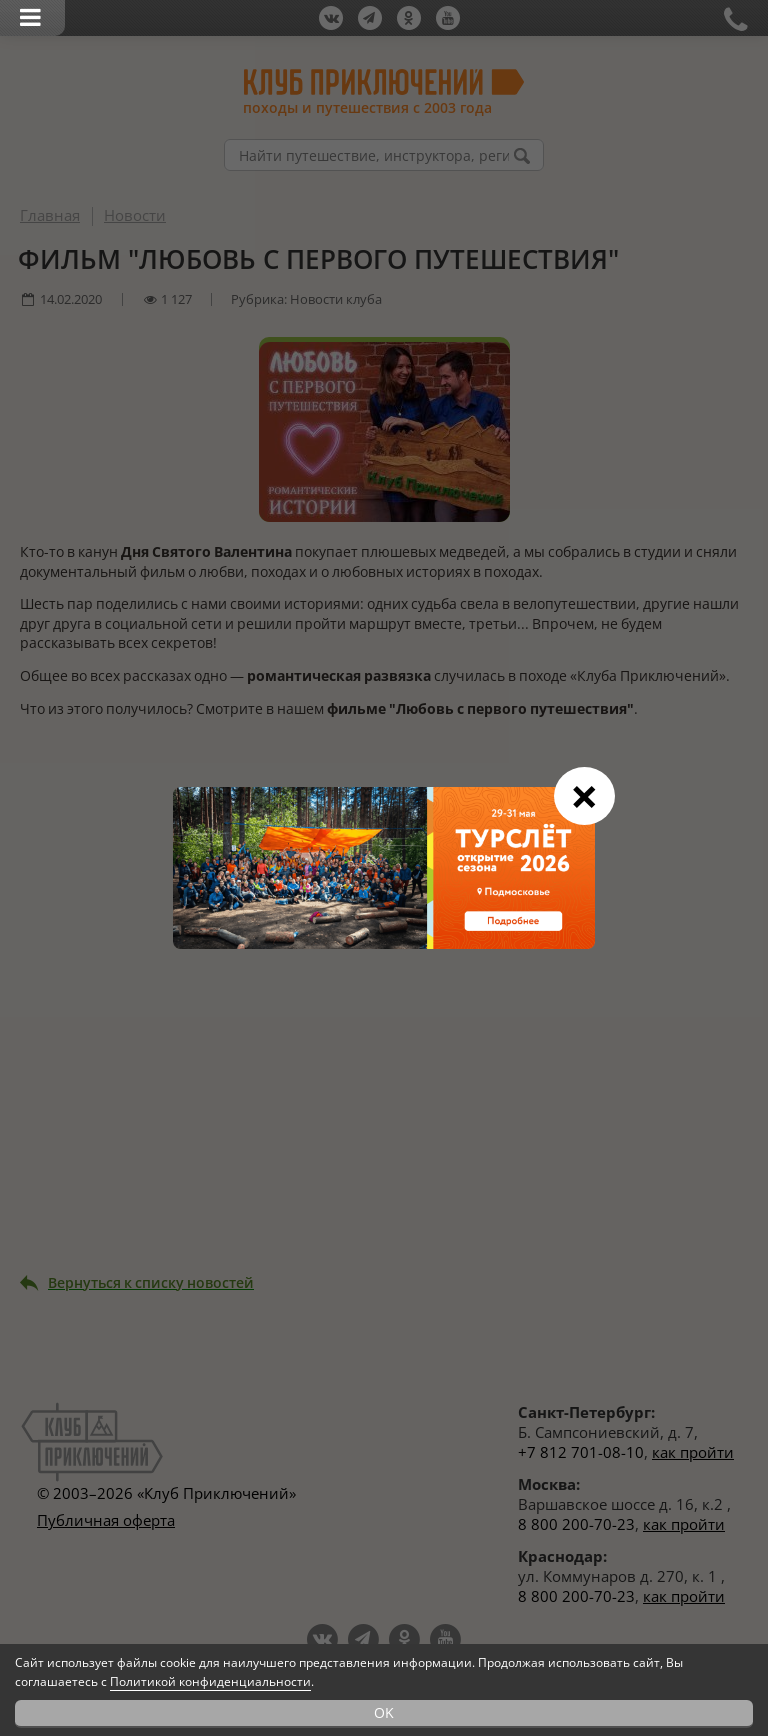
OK (384, 1712)
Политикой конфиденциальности (210, 1681)
